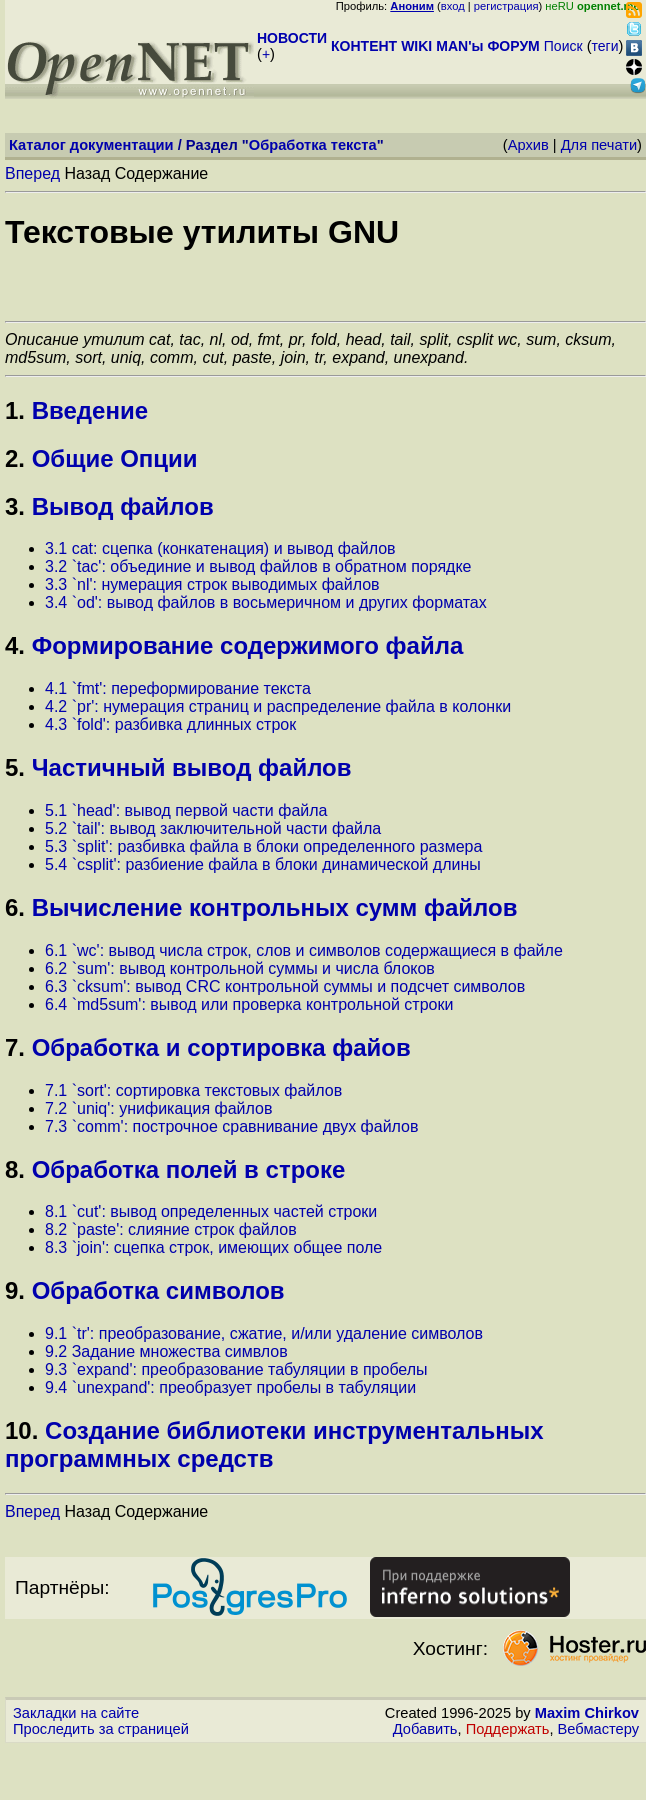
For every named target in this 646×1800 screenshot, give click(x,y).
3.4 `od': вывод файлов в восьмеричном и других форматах (266, 602)
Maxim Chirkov (587, 1713)
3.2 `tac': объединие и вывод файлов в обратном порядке (258, 566)
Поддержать (508, 1729)
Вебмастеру (598, 1729)
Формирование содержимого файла (248, 645)
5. (15, 767)
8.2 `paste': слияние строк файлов (171, 1229)
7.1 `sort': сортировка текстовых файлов (193, 1090)
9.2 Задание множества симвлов (166, 1351)
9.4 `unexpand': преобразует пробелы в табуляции (230, 1387)
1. (15, 410)
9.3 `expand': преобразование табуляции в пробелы (236, 1369)
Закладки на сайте (76, 1713)
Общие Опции (115, 458)
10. (21, 1430)
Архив (528, 145)
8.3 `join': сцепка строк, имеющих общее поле (213, 1247)
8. (15, 1169)
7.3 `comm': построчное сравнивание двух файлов (232, 1126)
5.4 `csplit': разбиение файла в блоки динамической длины (263, 864)
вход (453, 6)
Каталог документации (91, 145)
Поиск (563, 46)
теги (605, 46)
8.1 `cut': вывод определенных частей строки (211, 1211)
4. (15, 645)
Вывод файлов (123, 506)
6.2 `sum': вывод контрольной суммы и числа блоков (240, 968)
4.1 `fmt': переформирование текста (178, 688)
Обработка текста (313, 145)
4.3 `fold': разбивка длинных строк (170, 724)
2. (15, 458)
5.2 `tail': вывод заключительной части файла (213, 828)
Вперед (32, 173)
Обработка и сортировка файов (221, 1047)
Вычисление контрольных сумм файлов (275, 907)
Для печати (599, 145)
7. (15, 1047)
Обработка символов (158, 1290)
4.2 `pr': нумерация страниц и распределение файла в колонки (278, 706)
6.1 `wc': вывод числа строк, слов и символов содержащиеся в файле (304, 950)
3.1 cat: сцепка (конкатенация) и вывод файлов (220, 548)
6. (15, 907)
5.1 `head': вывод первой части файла (186, 810)
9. (15, 1290)
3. (15, 506)
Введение (90, 410)
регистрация (506, 6)
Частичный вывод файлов (192, 767)
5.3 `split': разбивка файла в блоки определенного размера (263, 846)
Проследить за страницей (101, 1729)
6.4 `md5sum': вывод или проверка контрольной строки (249, 1004)
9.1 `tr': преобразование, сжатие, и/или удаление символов (264, 1333)
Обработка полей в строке (189, 1169)
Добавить (425, 1729)
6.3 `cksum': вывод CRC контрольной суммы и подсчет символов (285, 986)
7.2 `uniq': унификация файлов (158, 1108)
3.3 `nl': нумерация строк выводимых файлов (212, 584)
